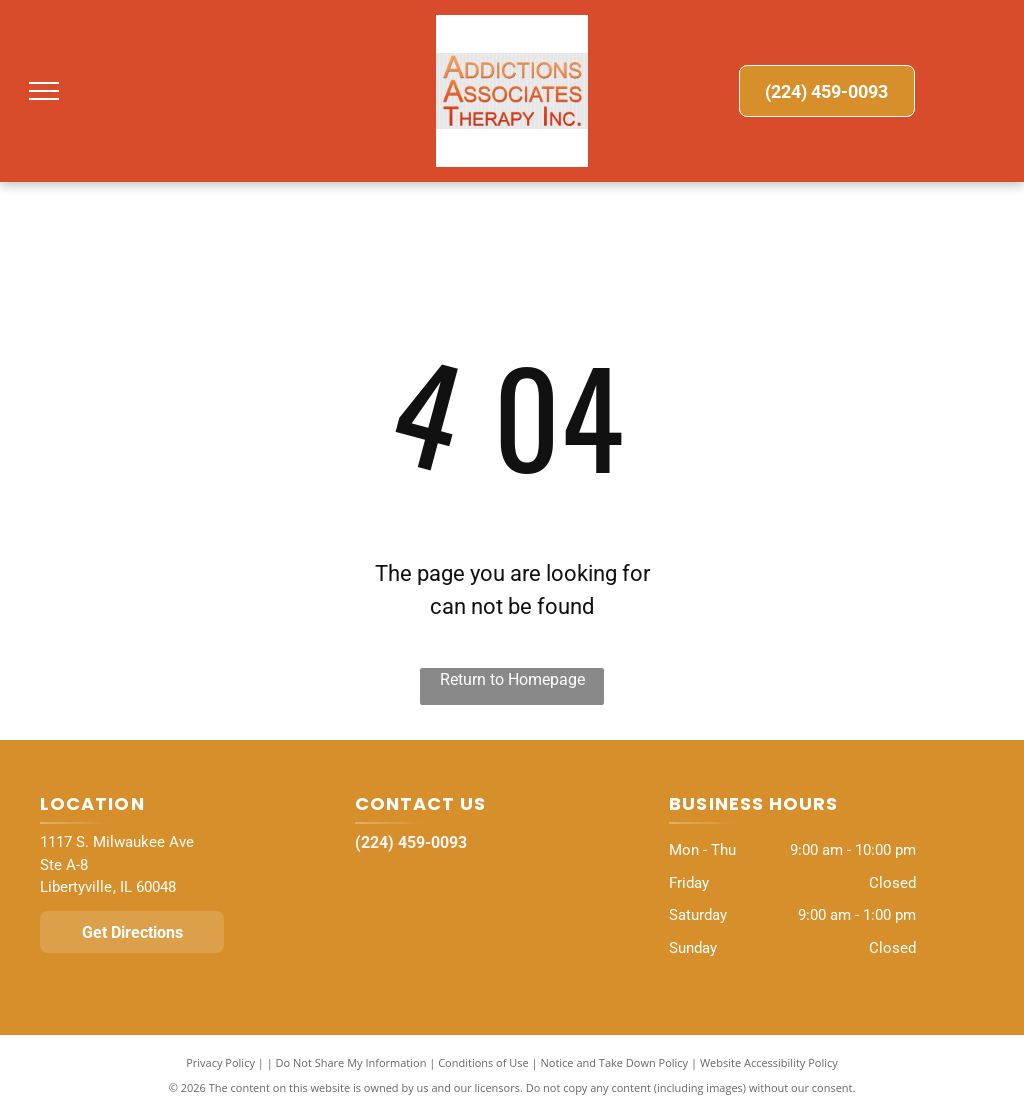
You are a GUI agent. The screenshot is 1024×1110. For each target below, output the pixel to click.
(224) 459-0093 (411, 842)
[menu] (44, 91)
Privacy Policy (220, 1062)
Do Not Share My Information (351, 1062)
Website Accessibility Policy (769, 1062)
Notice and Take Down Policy (615, 1062)
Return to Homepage (512, 679)
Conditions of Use (483, 1062)
